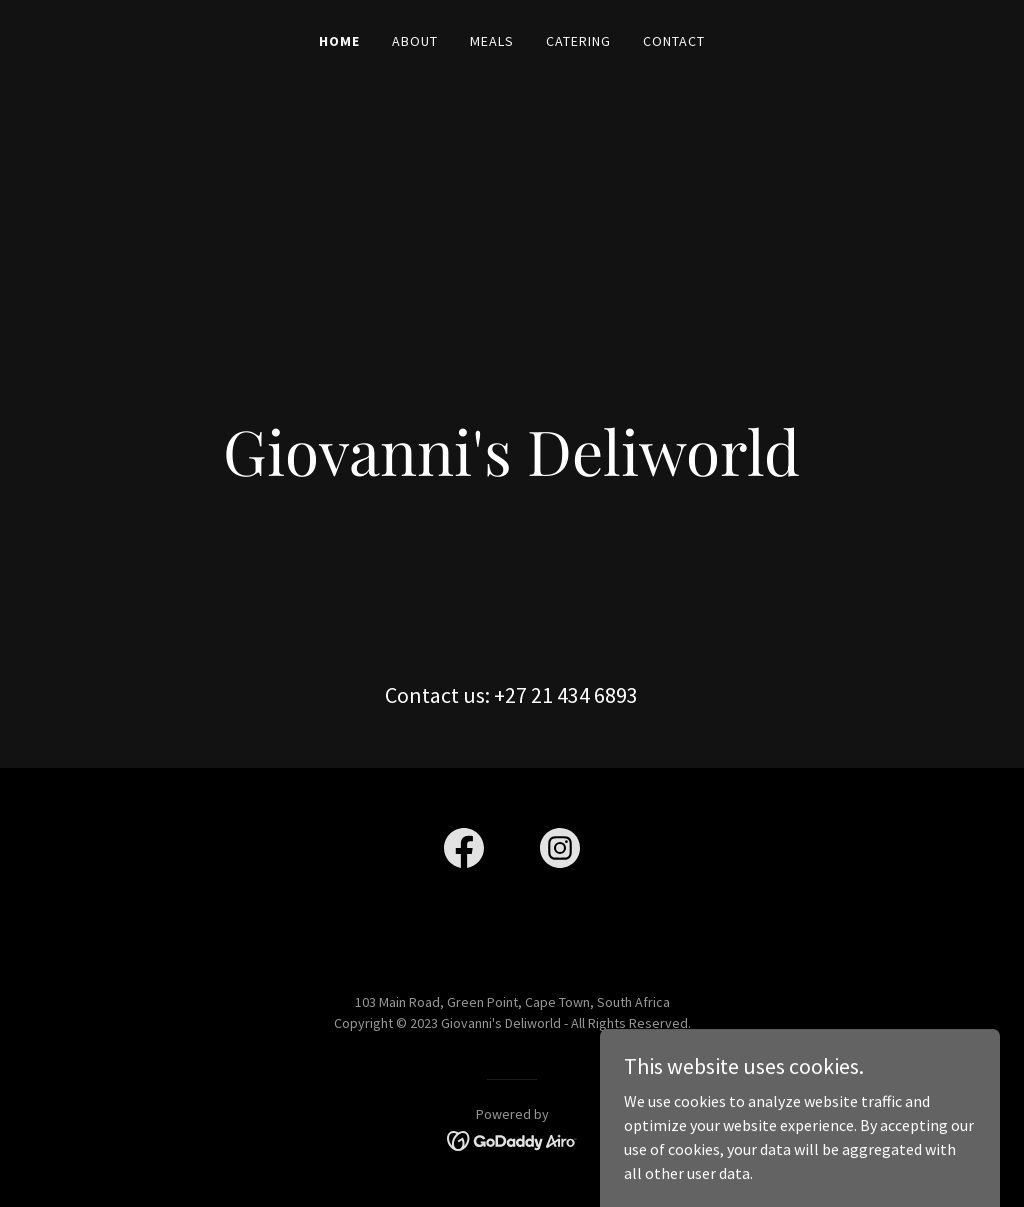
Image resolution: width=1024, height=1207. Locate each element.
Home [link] (339, 41)
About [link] (415, 41)
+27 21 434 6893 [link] (566, 695)
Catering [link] (578, 41)
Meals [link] (492, 41)
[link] (464, 852)
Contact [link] (674, 41)
